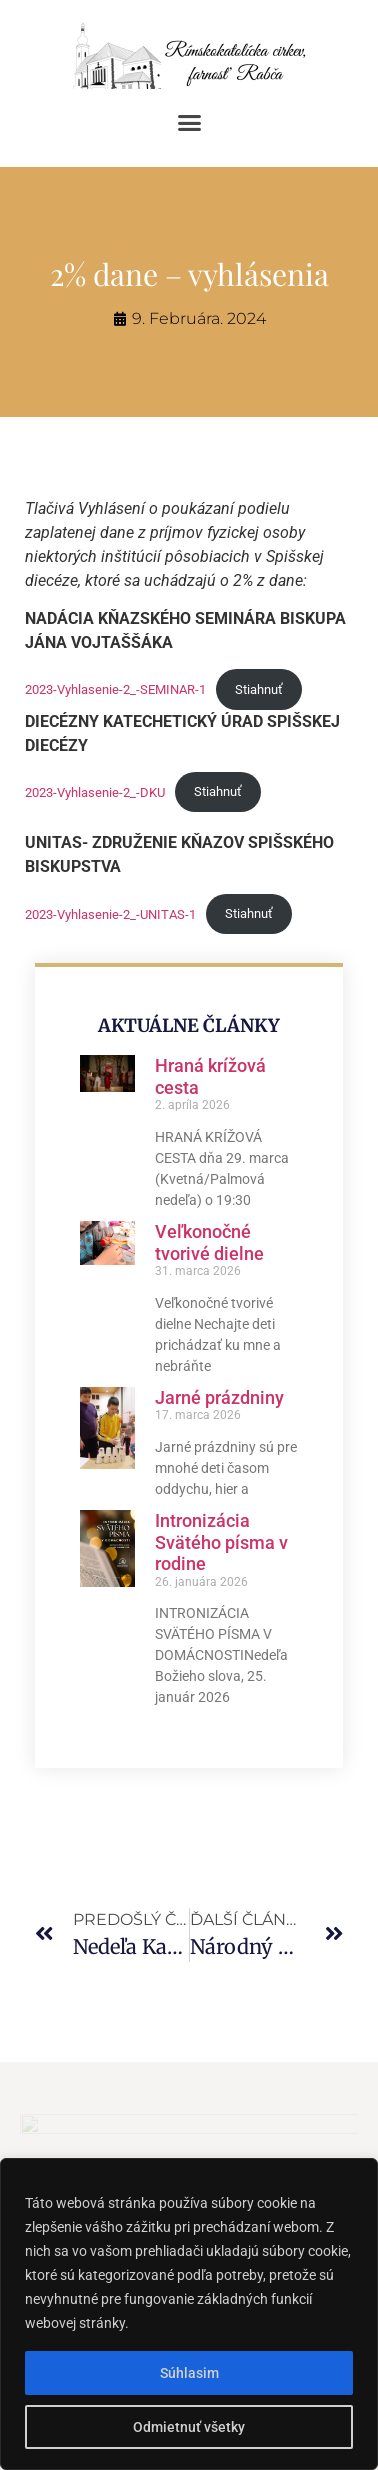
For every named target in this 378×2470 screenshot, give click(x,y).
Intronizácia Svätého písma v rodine (221, 1542)
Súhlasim (189, 2373)
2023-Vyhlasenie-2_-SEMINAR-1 (115, 689)
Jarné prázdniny (219, 1397)
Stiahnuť (259, 689)
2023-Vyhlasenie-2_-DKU (95, 791)
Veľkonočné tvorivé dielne (209, 1242)
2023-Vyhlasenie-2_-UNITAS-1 (110, 913)
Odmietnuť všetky (189, 2427)
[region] (189, 2314)
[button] (189, 123)
